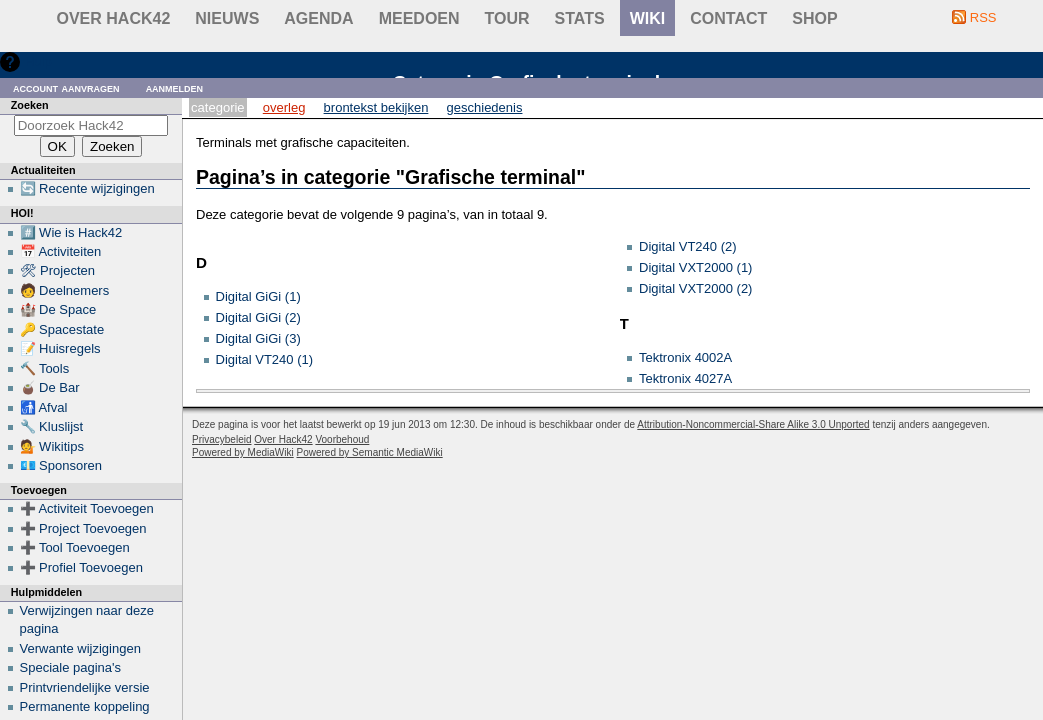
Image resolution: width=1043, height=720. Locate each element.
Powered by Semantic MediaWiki (370, 452)
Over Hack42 (114, 18)
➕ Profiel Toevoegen (81, 567)
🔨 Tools (45, 368)
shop (814, 18)
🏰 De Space (58, 309)
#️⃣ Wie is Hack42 (71, 232)
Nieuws (227, 18)
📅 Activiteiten (61, 251)
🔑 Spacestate (62, 329)
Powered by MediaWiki (243, 452)
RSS (983, 17)
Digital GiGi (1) (258, 296)
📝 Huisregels (60, 348)
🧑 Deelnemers (65, 290)
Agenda (318, 18)
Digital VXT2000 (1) (695, 267)
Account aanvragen (66, 87)
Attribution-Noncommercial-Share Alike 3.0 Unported (753, 424)
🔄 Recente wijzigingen (87, 188)
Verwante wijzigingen (80, 648)
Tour (507, 18)
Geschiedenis (485, 107)
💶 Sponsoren (61, 465)
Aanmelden (175, 87)
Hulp (38, 61)
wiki (648, 18)
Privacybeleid (221, 439)
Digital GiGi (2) (258, 317)
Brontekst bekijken (376, 107)
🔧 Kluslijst (52, 426)
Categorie (217, 107)
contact (728, 18)
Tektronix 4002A (685, 357)
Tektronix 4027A (685, 378)
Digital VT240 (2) (688, 246)
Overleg (284, 107)
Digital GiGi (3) (258, 338)
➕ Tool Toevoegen (75, 547)
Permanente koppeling (85, 706)
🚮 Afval (44, 407)
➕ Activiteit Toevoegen (87, 508)
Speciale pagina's (71, 667)
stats (580, 18)
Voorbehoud (342, 439)
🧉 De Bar (50, 387)
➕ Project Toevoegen (83, 528)
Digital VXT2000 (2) (695, 288)
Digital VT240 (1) (265, 359)
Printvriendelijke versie (85, 687)
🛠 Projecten (58, 270)
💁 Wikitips (52, 446)
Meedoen (419, 18)
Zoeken (30, 105)
